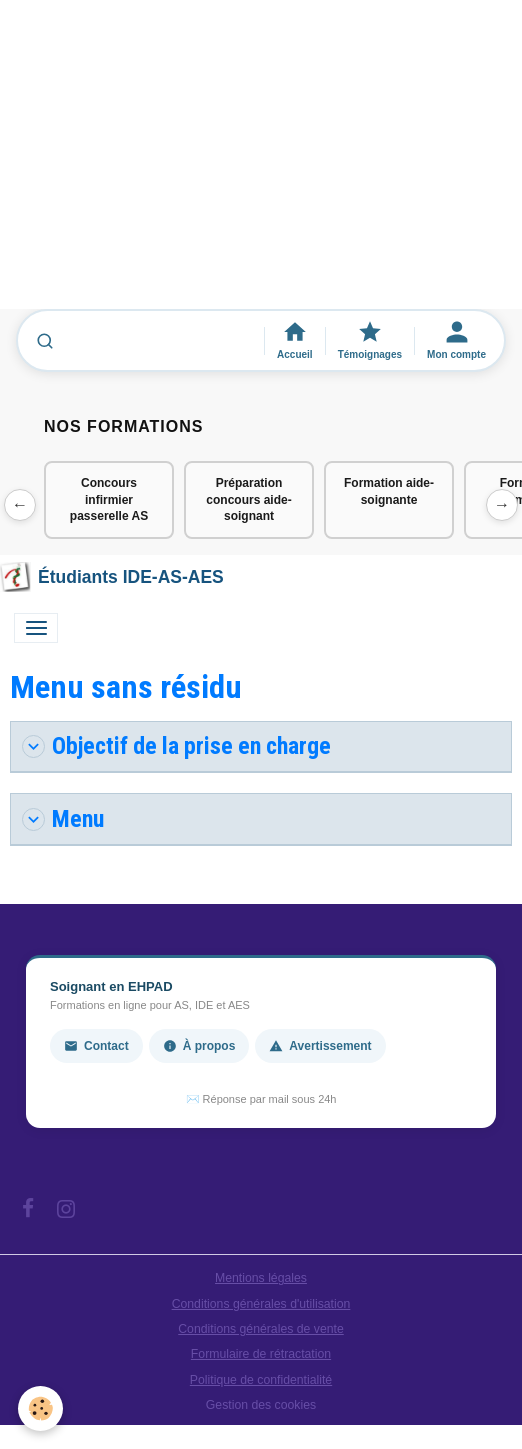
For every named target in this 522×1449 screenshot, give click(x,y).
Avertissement (320, 1046)
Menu (63, 819)
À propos (199, 1046)
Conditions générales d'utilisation (261, 1304)
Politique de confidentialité (261, 1380)
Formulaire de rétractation (261, 1354)
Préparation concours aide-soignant (248, 500)
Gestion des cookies (261, 1405)
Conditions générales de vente (261, 1329)
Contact (96, 1046)
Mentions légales (261, 1278)
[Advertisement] (261, 164)
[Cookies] (40, 1408)
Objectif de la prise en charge (176, 746)
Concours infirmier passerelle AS (109, 500)
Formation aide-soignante (389, 491)
